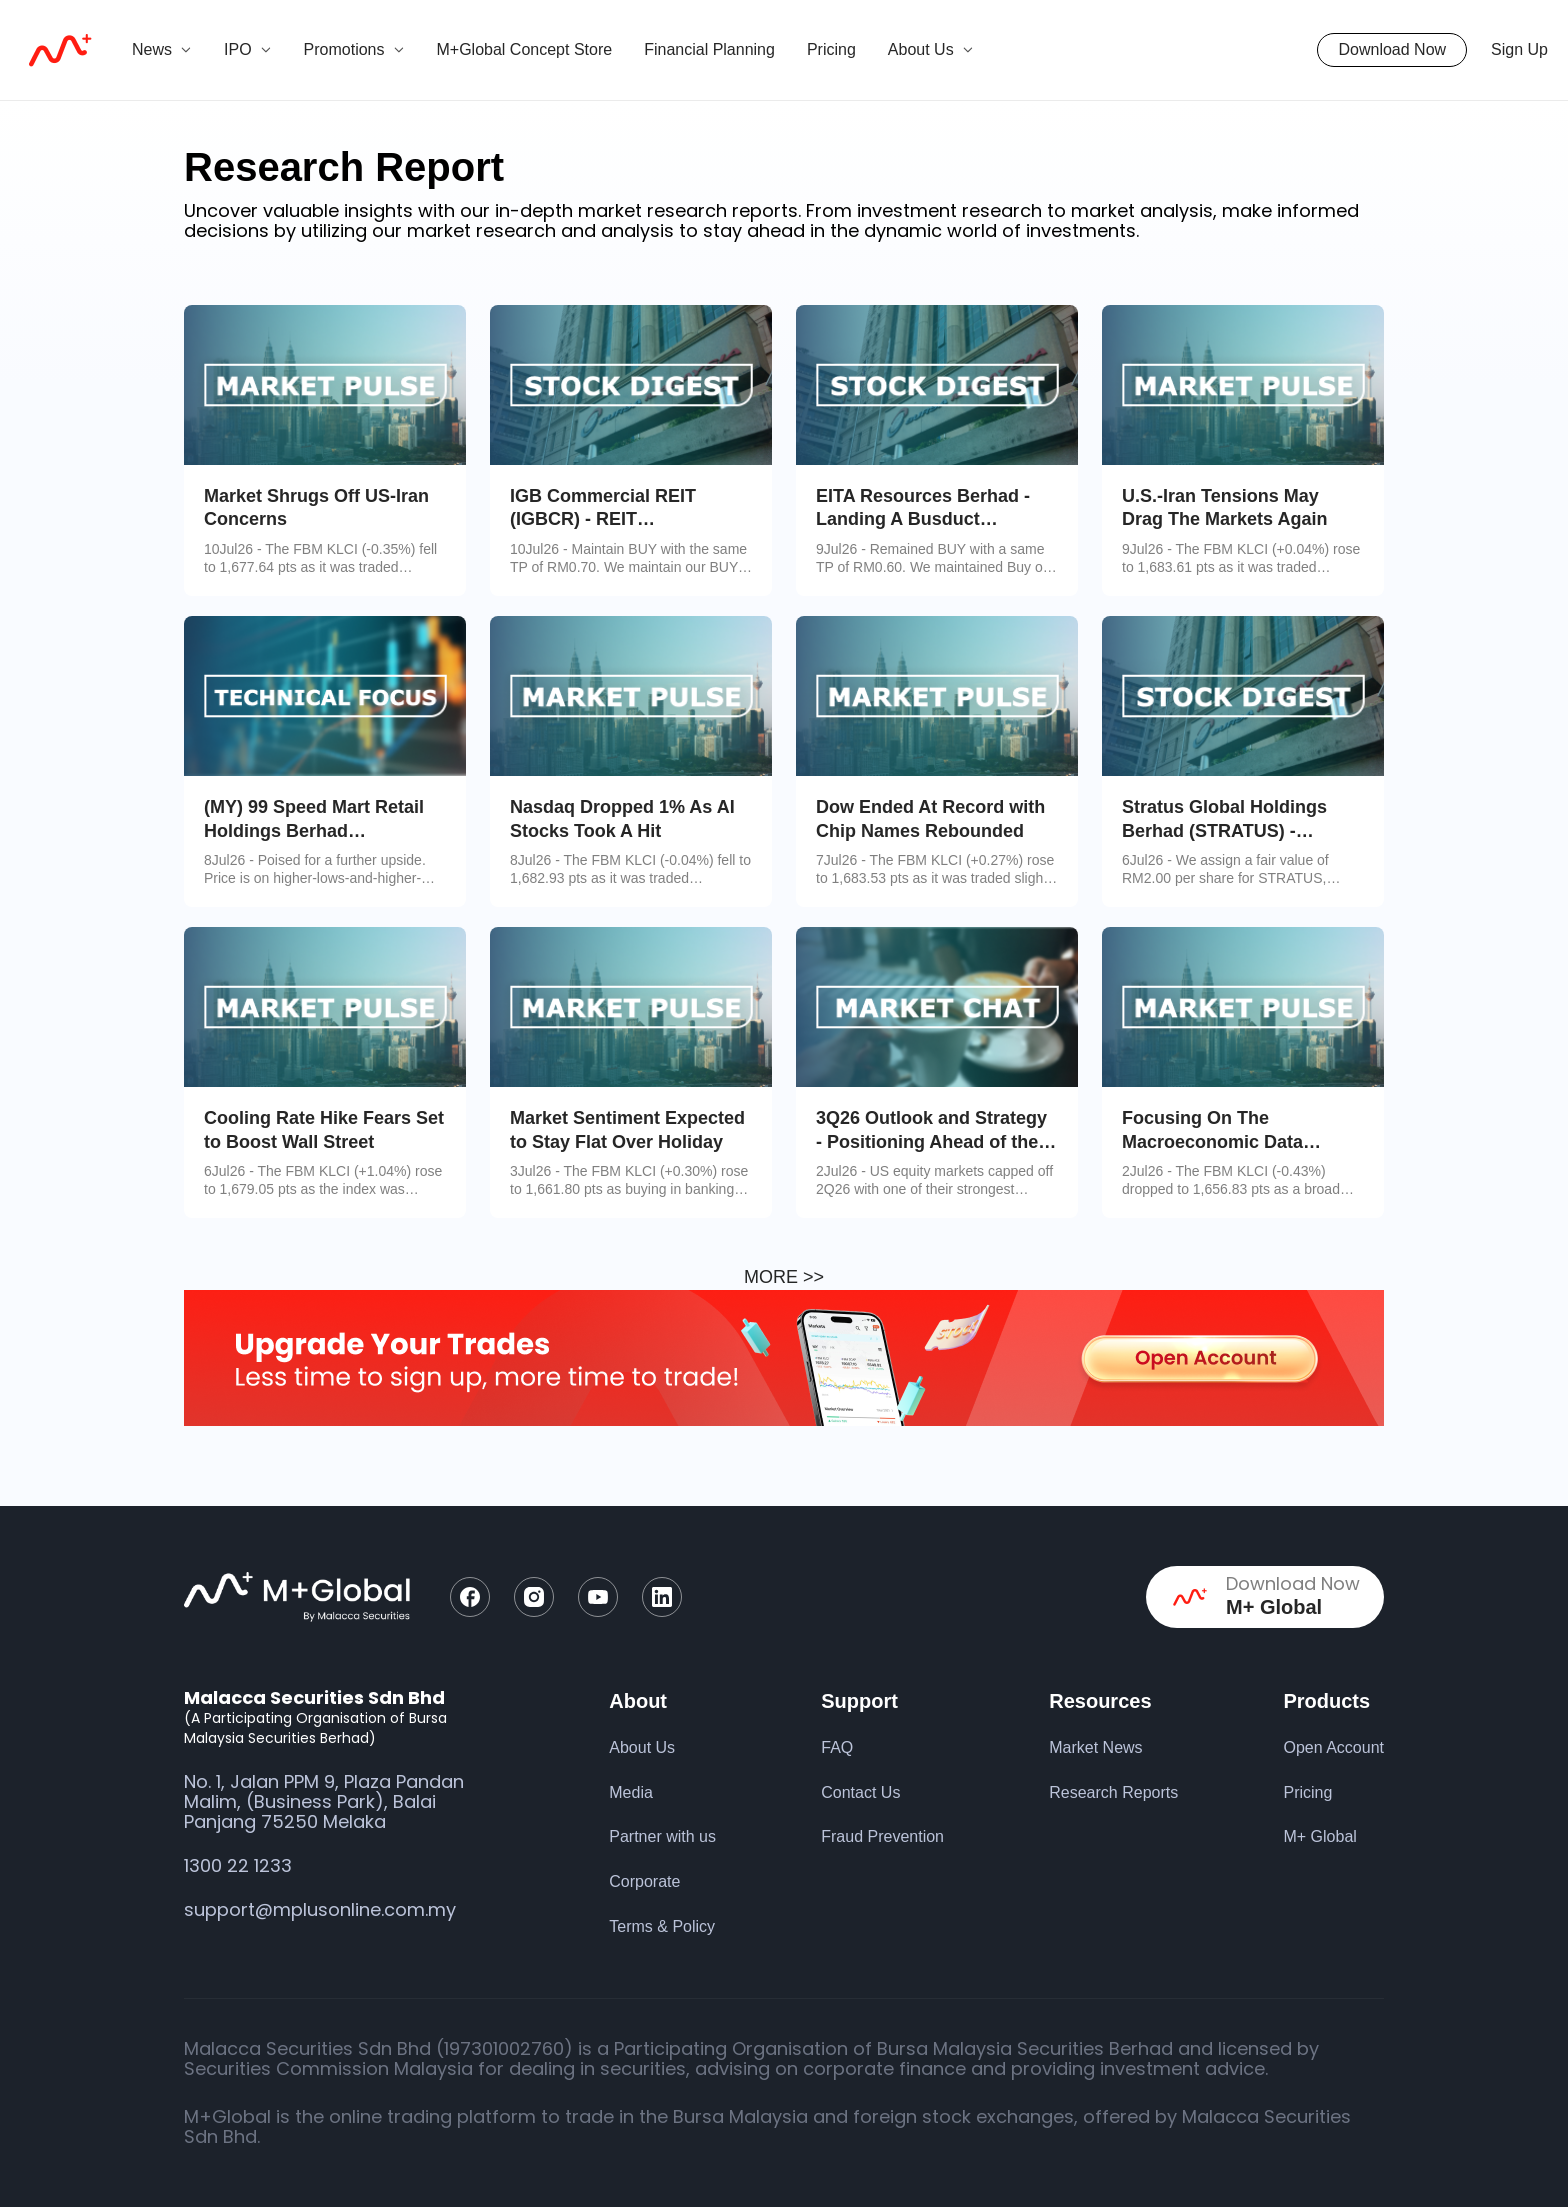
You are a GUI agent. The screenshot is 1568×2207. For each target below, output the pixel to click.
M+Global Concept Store (525, 49)
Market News (1095, 1747)
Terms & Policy (662, 1926)
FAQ (837, 1747)
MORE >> (784, 1277)
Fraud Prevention (882, 1836)
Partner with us (662, 1836)
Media (631, 1792)
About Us (642, 1747)
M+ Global (1319, 1836)
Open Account (1333, 1747)
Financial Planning (709, 49)
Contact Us (860, 1792)
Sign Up (1519, 49)
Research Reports (1113, 1792)
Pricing (831, 49)
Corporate (644, 1881)
